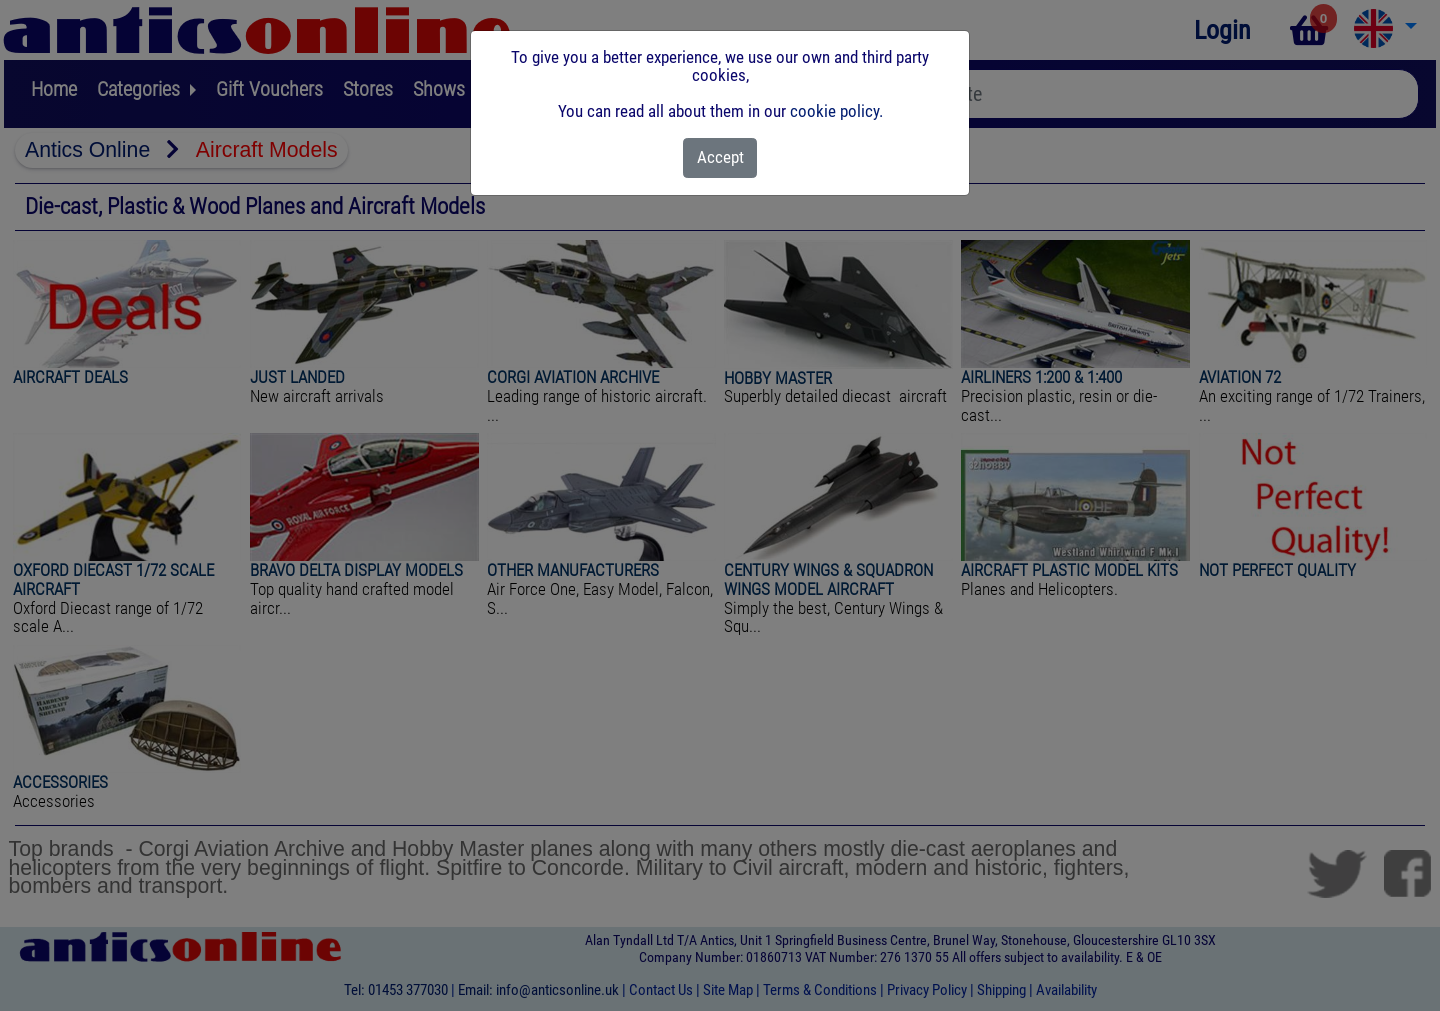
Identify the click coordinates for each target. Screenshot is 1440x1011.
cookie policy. (836, 111)
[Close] (720, 158)
